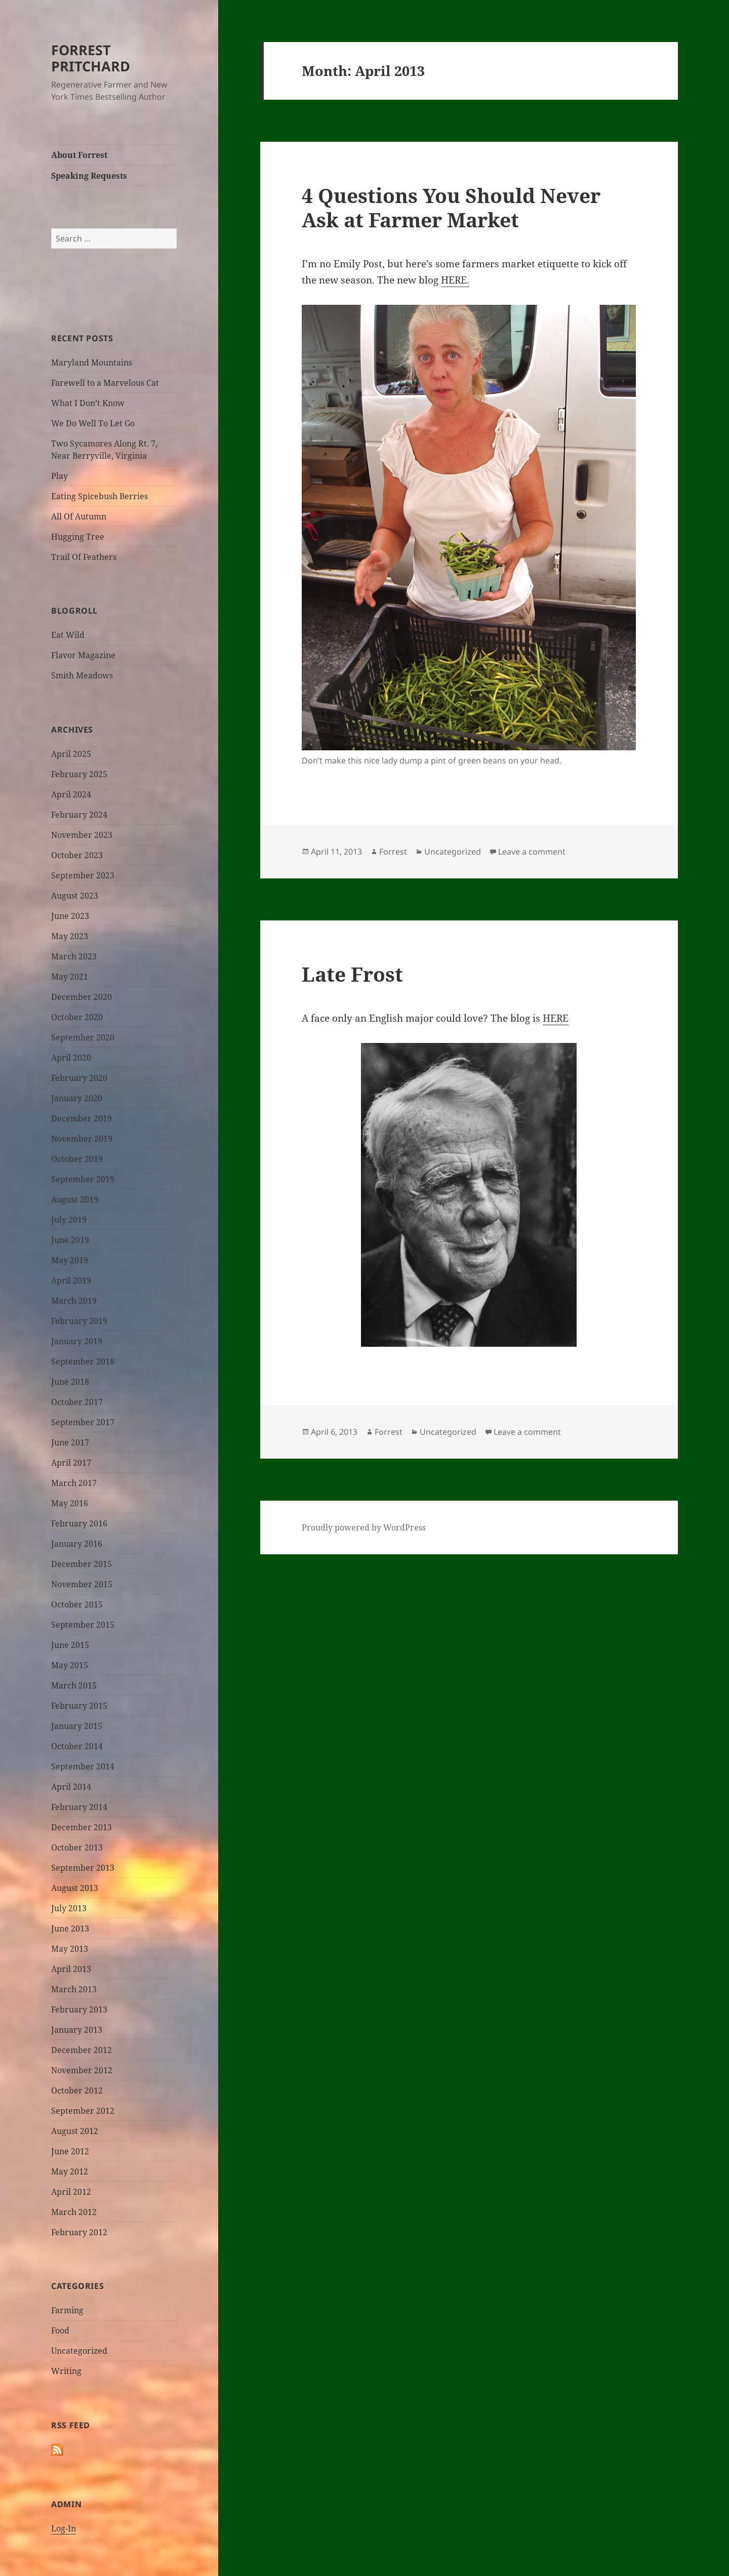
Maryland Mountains (91, 362)
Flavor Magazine (83, 655)
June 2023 (70, 915)
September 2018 (82, 1361)
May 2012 (69, 2171)
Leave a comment (531, 851)
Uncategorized (79, 2350)
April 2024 (71, 794)
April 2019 (71, 1280)
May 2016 (69, 1503)
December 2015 (81, 1563)
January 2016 (76, 1543)
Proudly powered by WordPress (364, 1527)
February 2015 (79, 1705)
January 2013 (76, 2029)
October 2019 (77, 1158)
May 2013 (69, 1948)
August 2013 (74, 1888)
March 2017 (74, 1482)
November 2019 (81, 1138)
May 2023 (69, 936)
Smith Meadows (82, 675)
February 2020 (79, 1077)
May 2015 (69, 1665)
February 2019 (79, 1320)
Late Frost (352, 973)
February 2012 (79, 2232)
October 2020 (77, 1017)
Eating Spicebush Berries (99, 496)
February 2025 (79, 774)
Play (59, 475)
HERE (556, 1018)
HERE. (455, 280)
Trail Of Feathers (83, 556)
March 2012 (74, 2212)
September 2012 (82, 2110)
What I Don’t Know (88, 403)
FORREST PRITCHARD (90, 58)
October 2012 (77, 2090)
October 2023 (77, 855)
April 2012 (71, 2191)
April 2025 (71, 753)
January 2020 (76, 1098)
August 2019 (74, 1199)
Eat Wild (68, 634)
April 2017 (71, 1462)
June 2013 (70, 1928)
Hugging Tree (77, 536)
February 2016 (79, 1523)
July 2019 (69, 1219)
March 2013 (74, 1989)
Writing (66, 2371)
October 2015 (77, 1604)
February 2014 (79, 1807)
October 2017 (77, 1401)
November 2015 (81, 1584)
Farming (67, 2310)
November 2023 (81, 834)
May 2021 (69, 976)
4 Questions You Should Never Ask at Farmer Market (451, 207)
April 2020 (71, 1057)
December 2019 (81, 1118)
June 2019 (70, 1239)
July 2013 (69, 1908)
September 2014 (82, 1766)
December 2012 (81, 2050)
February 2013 (79, 2009)
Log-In (63, 2528)
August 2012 (74, 2131)
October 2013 (77, 1847)
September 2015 (82, 1624)
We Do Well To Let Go (93, 423)
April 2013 (71, 1969)
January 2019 (76, 1341)
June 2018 (70, 1381)
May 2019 (69, 1260)
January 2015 (76, 1726)
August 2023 (74, 895)
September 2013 (82, 1867)
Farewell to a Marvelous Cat (105, 382)
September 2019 (82, 1179)
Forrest (393, 851)
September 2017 (82, 1422)
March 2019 (74, 1300)
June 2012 (70, 2151)
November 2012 (81, 2070)
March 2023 (74, 956)
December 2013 (81, 1827)
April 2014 (71, 1786)
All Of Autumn (78, 516)
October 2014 (77, 1746)
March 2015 (74, 1685)
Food (60, 2330)
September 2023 (82, 875)
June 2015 (70, 1645)
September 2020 (82, 1037)
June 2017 (70, 1442)
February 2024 (79, 814)
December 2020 (81, 996)
